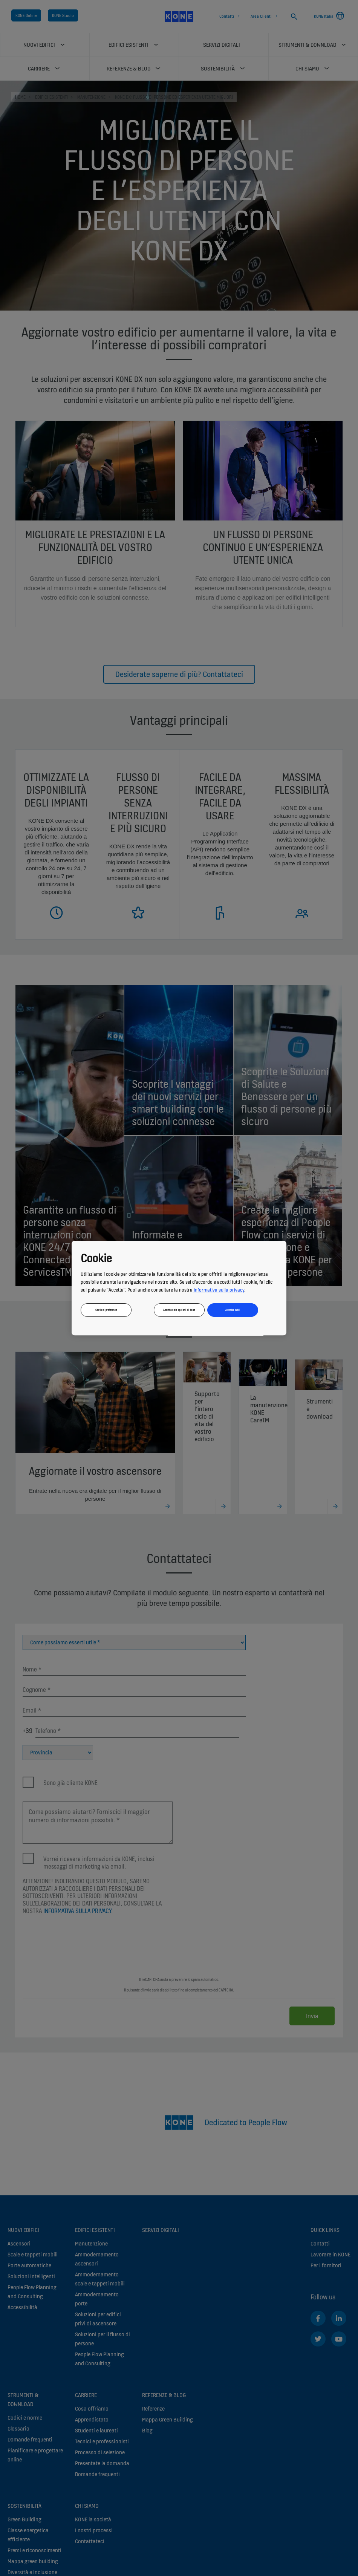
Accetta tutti (232, 1310)
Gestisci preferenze (106, 1310)
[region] (179, 1288)
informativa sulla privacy (218, 1290)
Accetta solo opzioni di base (179, 1310)
